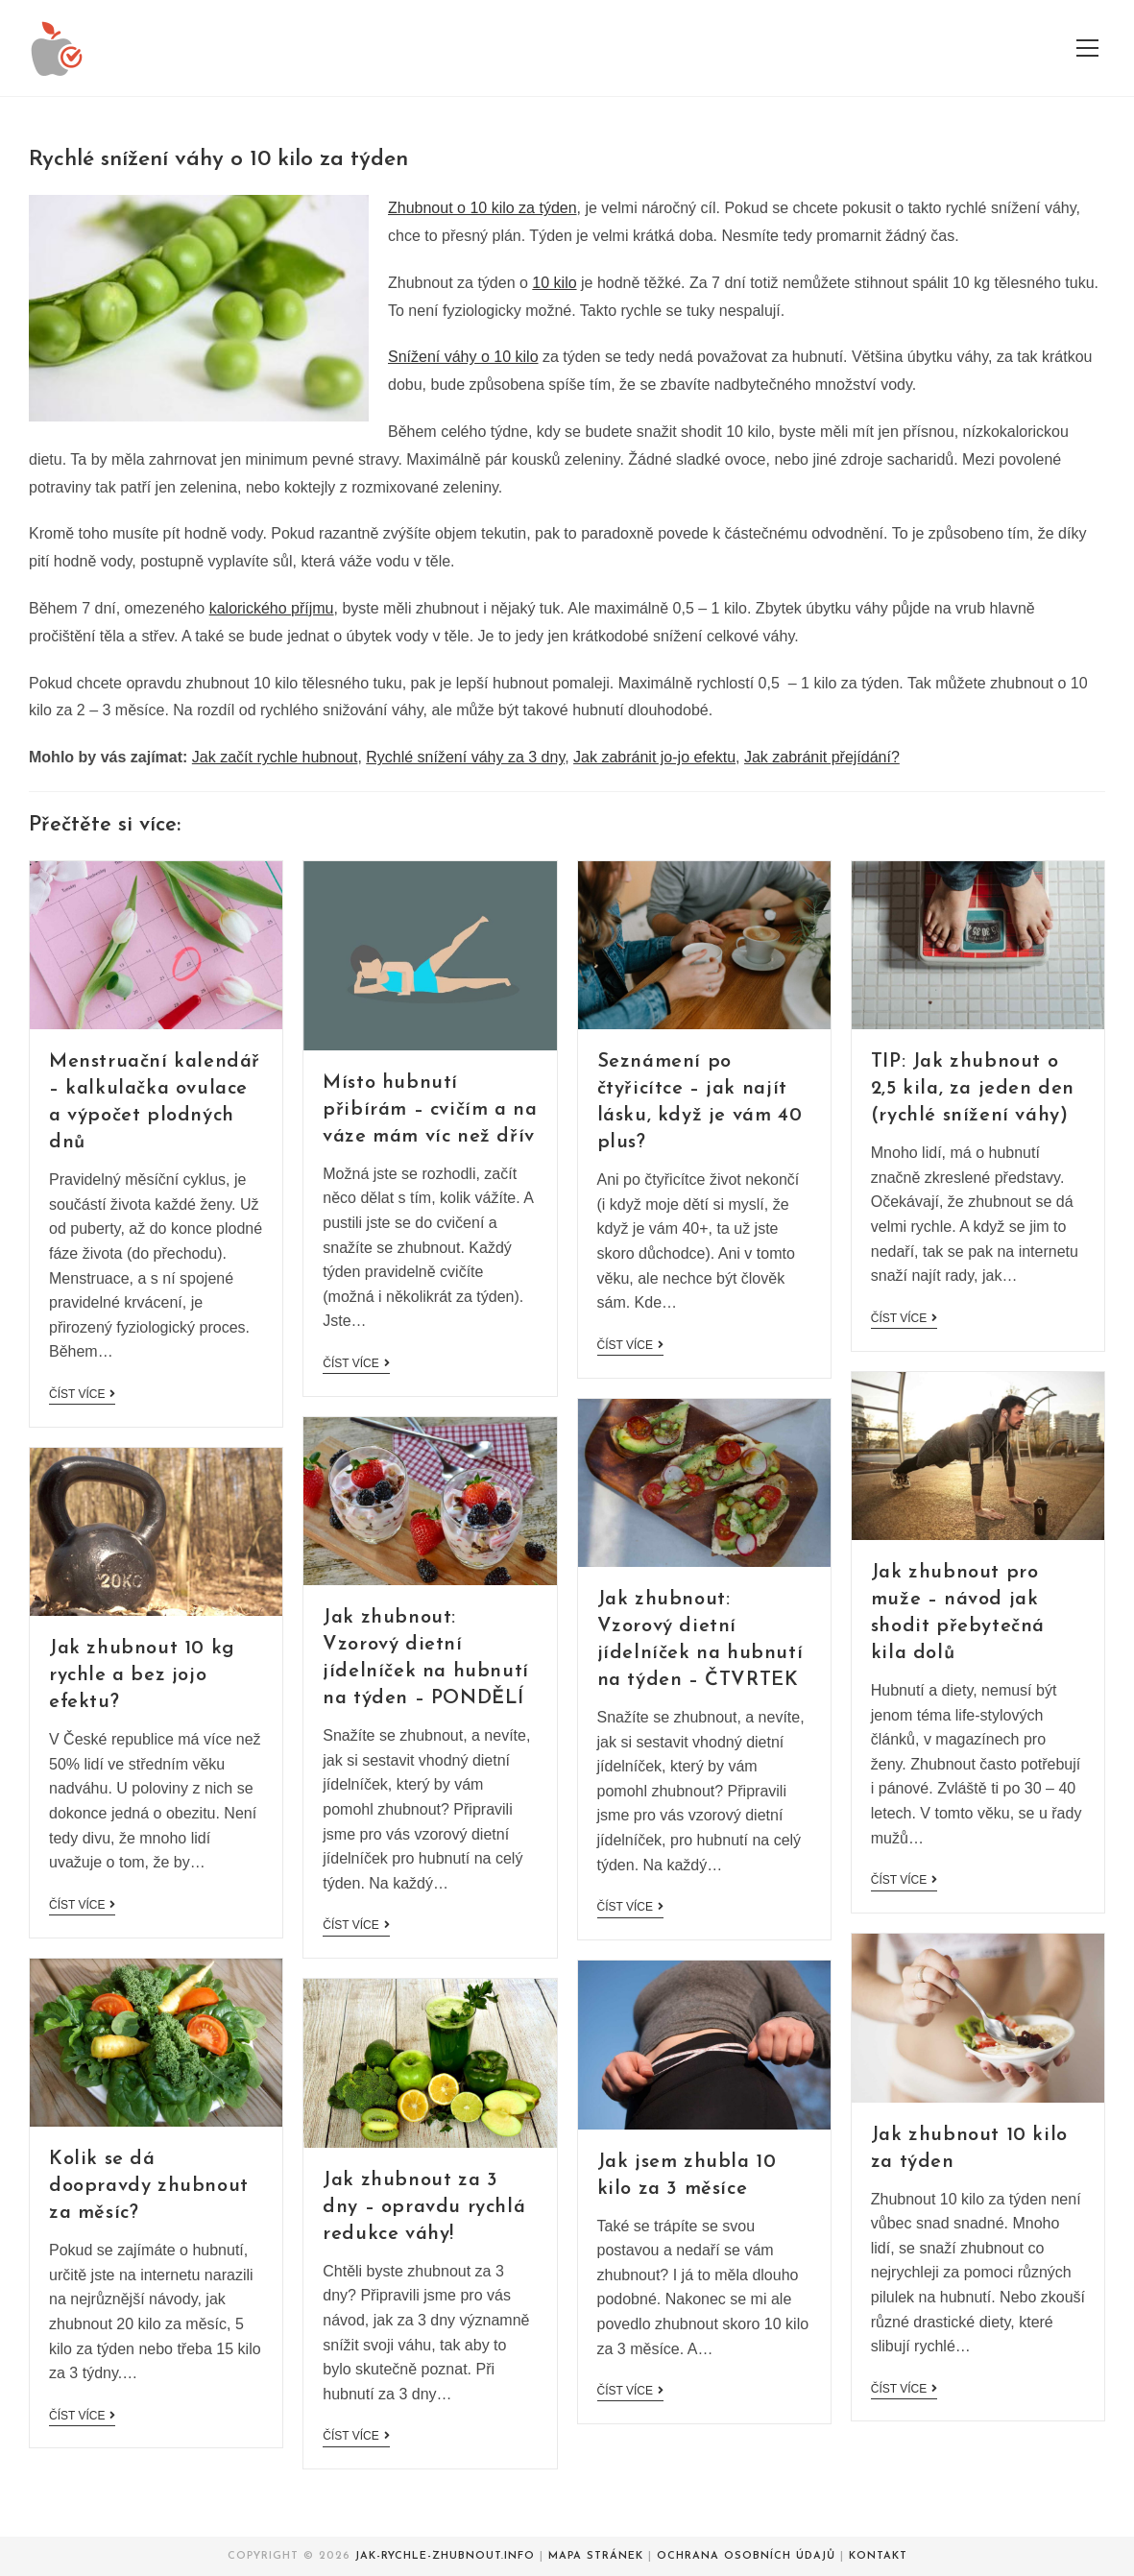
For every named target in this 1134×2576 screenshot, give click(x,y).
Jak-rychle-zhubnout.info (445, 2556)
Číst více (82, 1394)
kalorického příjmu (271, 608)
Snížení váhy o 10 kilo (463, 357)
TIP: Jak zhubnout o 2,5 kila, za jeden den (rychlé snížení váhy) (972, 1088)
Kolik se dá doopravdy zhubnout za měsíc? (149, 2186)
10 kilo (554, 283)
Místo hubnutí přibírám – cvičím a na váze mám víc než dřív (430, 1109)
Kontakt (878, 2556)
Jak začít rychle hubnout (275, 757)
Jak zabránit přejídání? (822, 757)
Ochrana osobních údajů (746, 2556)
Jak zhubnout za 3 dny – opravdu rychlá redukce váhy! (424, 2207)
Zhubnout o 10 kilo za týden (482, 208)
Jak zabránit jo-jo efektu (654, 757)
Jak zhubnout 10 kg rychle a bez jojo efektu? (142, 1675)
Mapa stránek (595, 2556)
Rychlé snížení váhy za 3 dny (465, 757)
